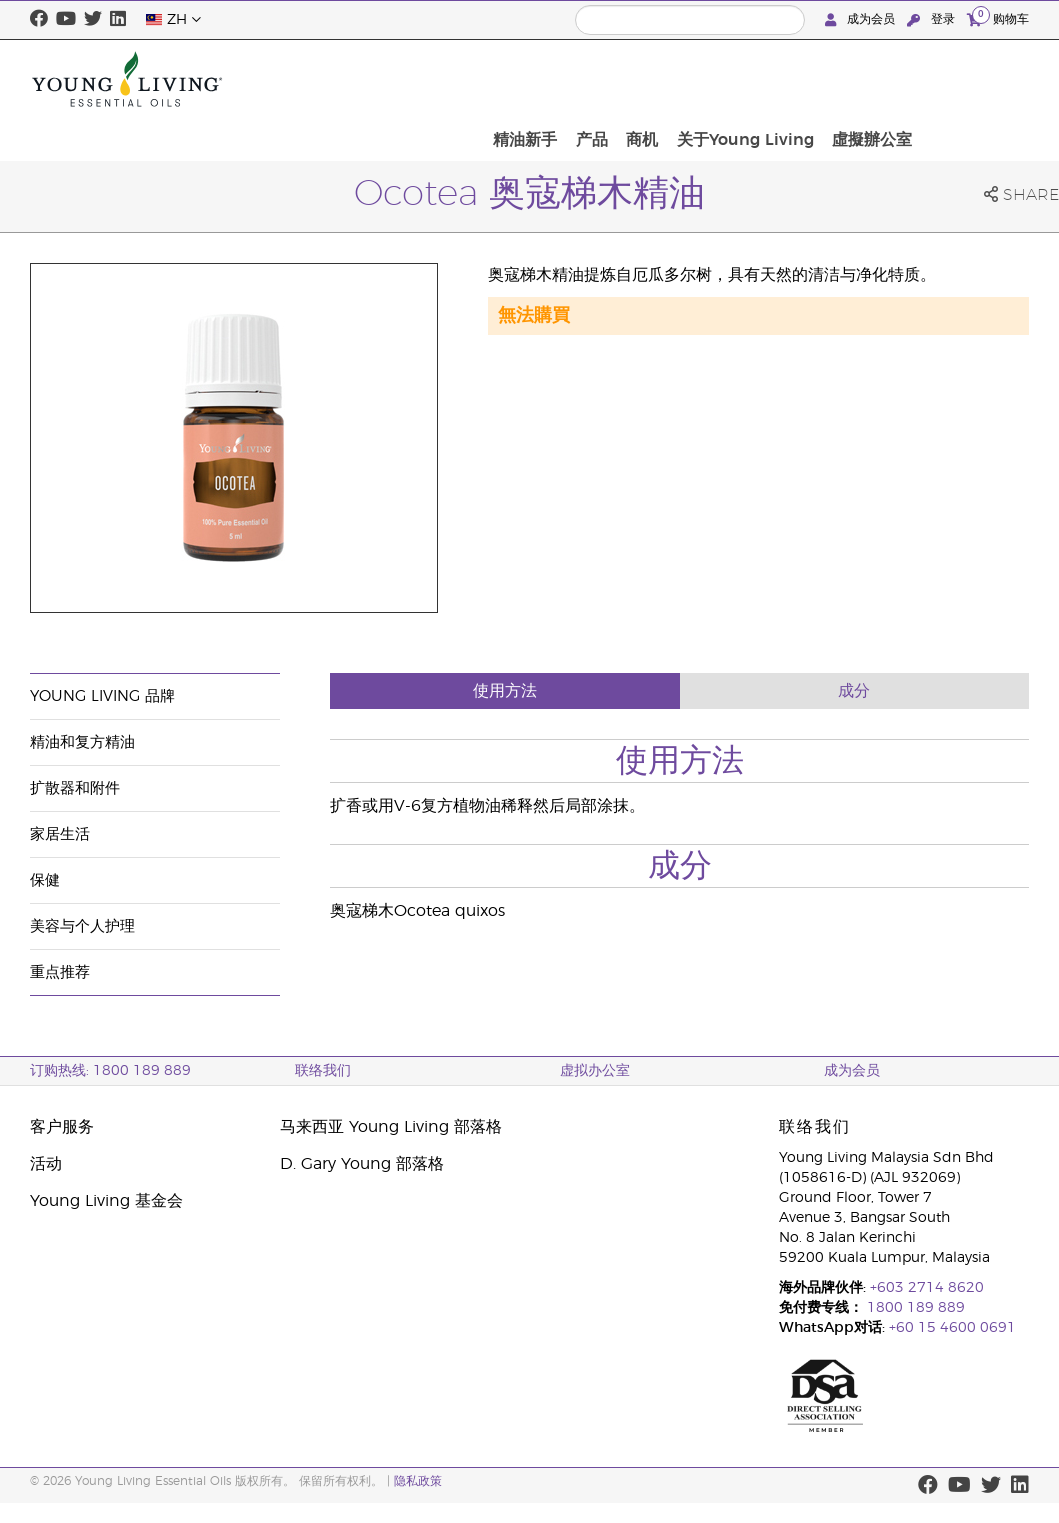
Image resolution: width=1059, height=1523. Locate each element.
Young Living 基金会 (106, 1201)
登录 (933, 19)
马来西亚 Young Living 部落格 (391, 1127)
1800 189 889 (914, 1308)
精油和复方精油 (82, 742)
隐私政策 (418, 1481)
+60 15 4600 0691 (952, 1328)
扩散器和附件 (75, 788)
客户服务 (62, 1127)
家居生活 (60, 834)
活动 (46, 1164)
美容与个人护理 (82, 926)
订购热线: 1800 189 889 (110, 1071)
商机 (766, 79)
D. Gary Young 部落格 (362, 1164)
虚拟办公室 (595, 1071)
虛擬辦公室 (983, 79)
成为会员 (862, 19)
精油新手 (662, 79)
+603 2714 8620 (927, 1288)
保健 (45, 880)
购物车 (998, 18)
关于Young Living (862, 79)
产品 (722, 79)
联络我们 (323, 1071)
